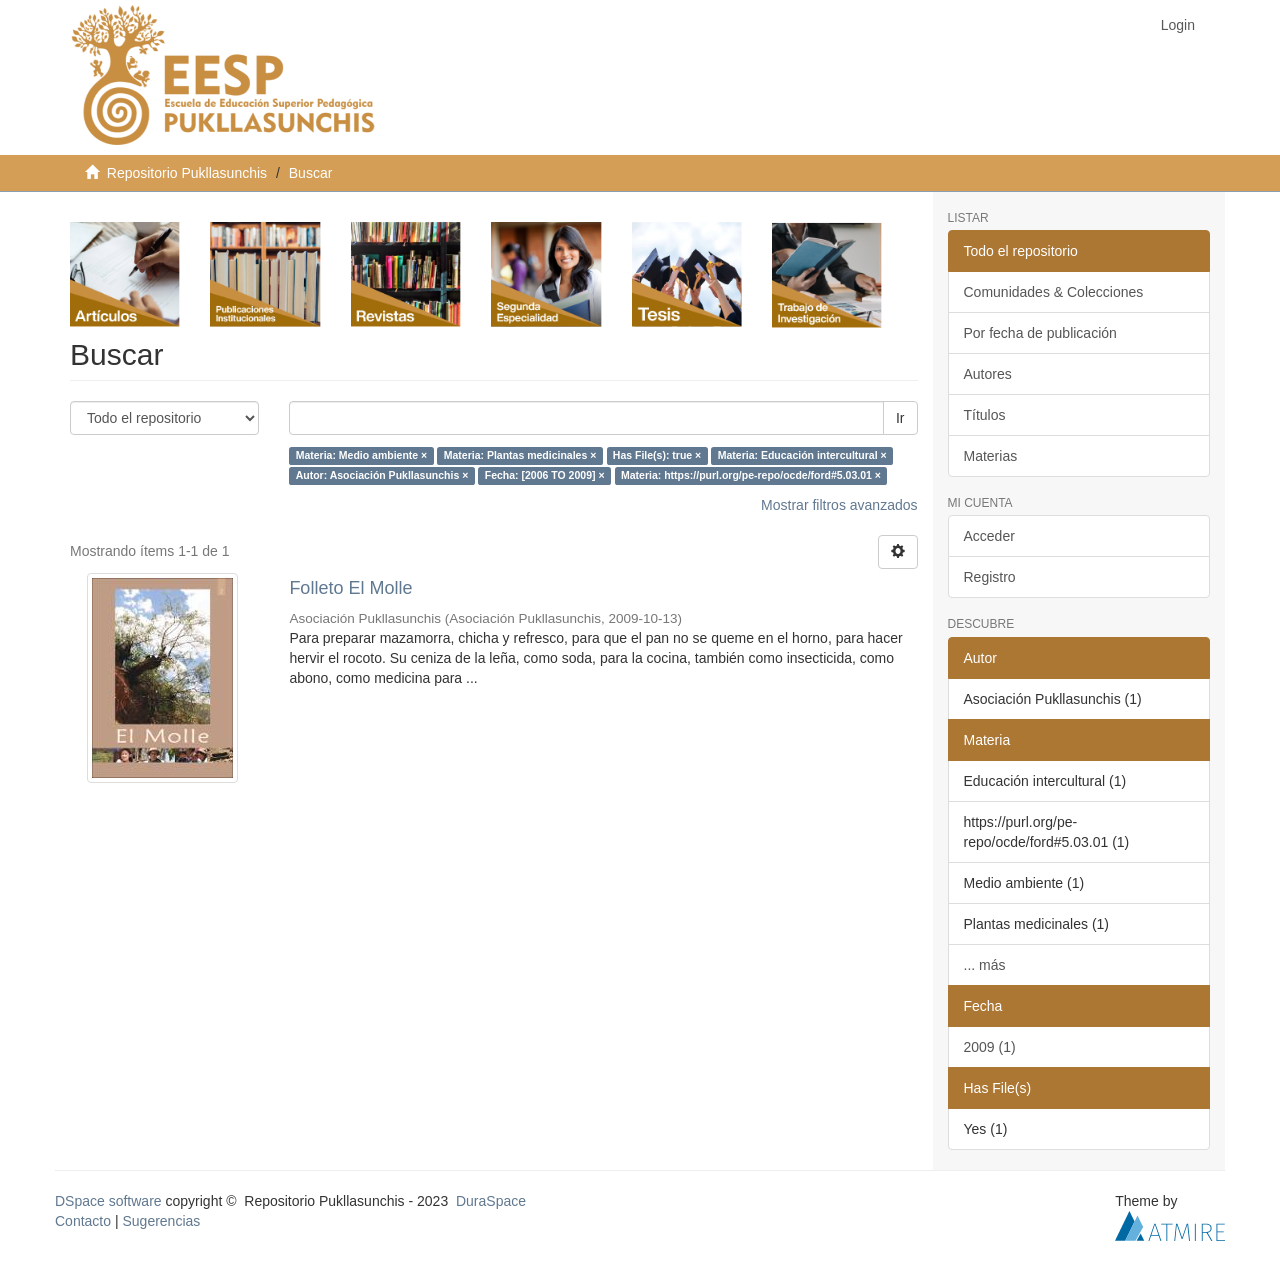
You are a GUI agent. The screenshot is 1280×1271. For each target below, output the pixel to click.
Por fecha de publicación (1040, 333)
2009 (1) (990, 1047)
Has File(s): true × (657, 456)
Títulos (985, 415)
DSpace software (108, 1201)
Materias (991, 456)
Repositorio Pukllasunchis (187, 173)
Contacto (83, 1221)
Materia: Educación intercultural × (802, 456)
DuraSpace (491, 1201)
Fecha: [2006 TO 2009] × (545, 476)
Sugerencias (161, 1221)
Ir (900, 418)
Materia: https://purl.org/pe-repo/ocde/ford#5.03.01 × (751, 476)
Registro (990, 577)
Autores (988, 374)
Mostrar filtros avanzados (839, 505)
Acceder (989, 536)
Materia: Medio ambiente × (362, 456)
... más (985, 965)
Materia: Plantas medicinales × (520, 456)
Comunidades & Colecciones (1054, 292)
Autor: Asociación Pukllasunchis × (382, 476)
